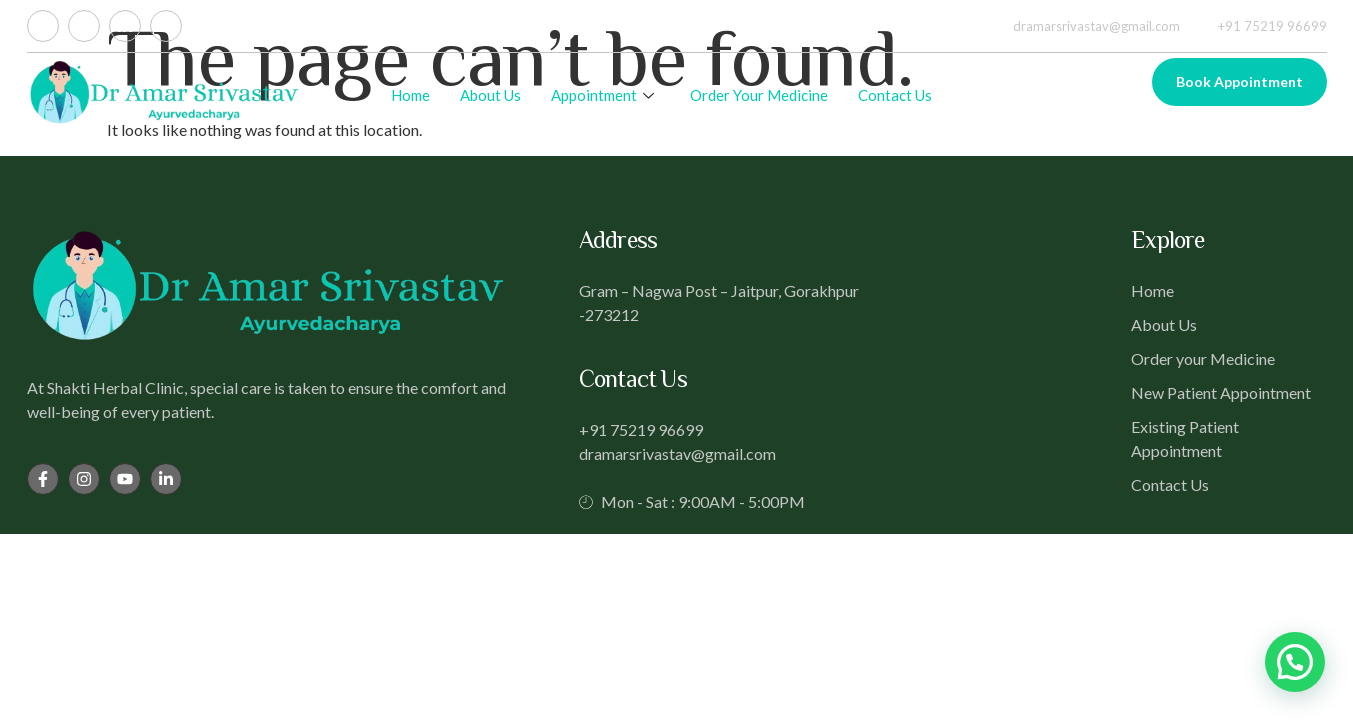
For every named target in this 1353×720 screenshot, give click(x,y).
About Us (490, 95)
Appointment (602, 95)
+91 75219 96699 (1261, 26)
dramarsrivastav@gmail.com (1085, 26)
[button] (1295, 662)
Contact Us (895, 95)
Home (410, 95)
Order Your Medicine (759, 95)
